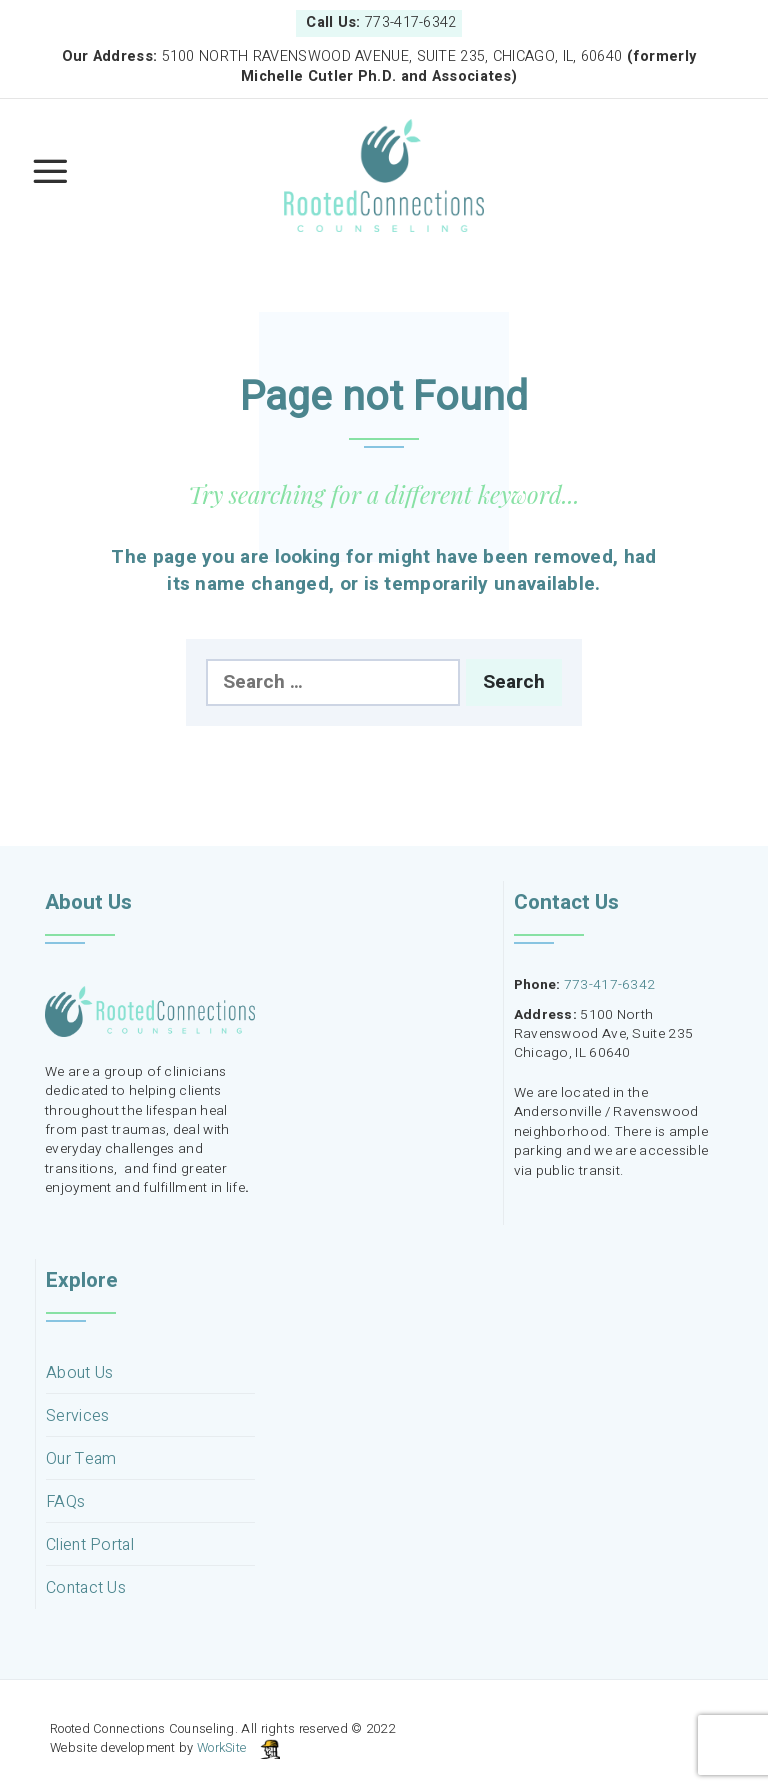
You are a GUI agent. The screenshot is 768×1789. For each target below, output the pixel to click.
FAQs (65, 1502)
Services (77, 1416)
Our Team (81, 1459)
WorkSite (221, 1748)
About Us (79, 1373)
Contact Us (86, 1588)
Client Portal (90, 1545)
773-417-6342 (610, 985)
